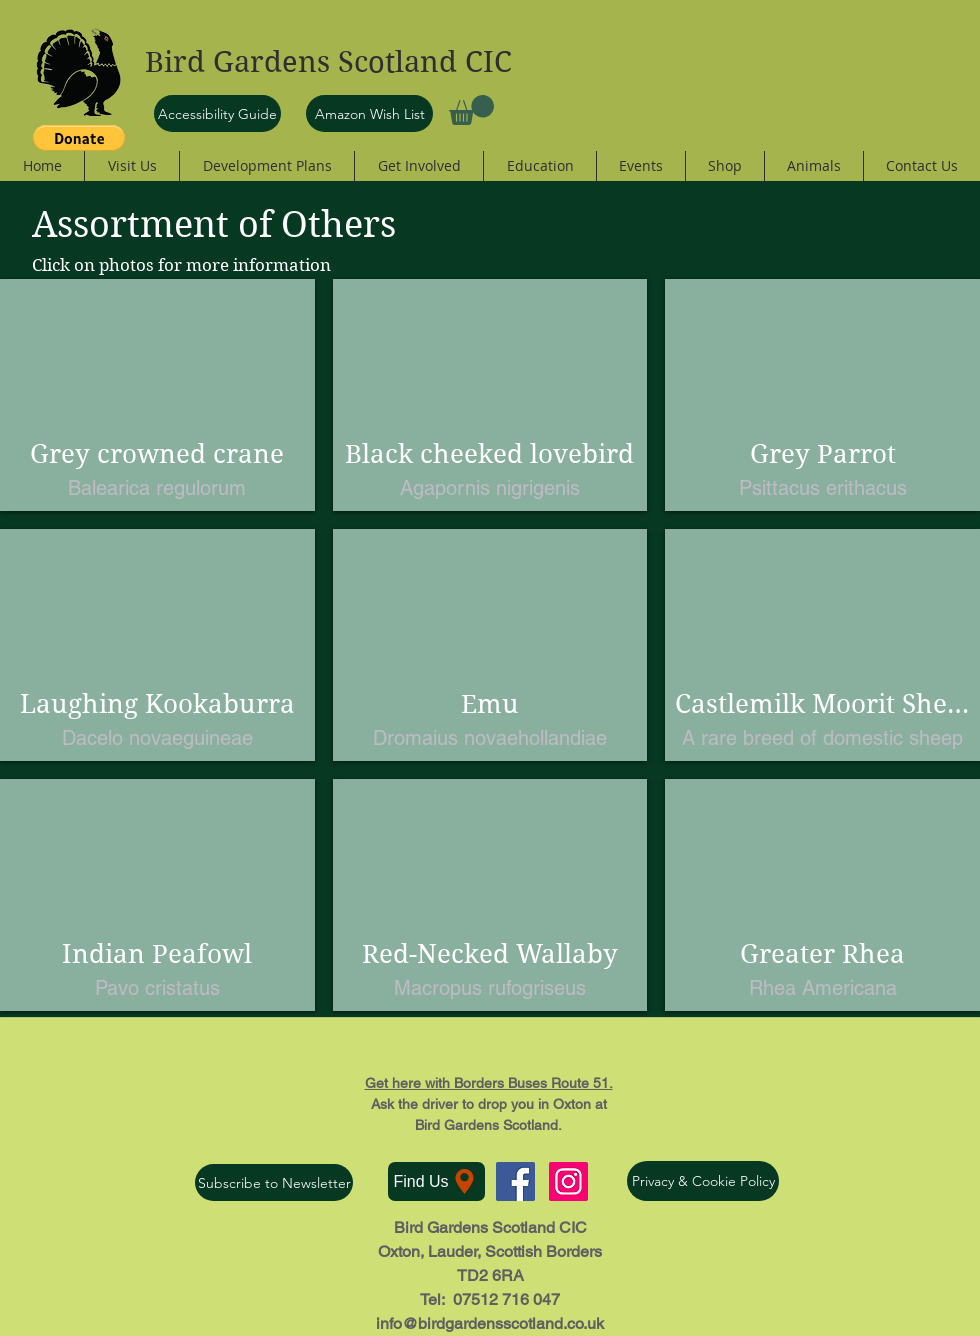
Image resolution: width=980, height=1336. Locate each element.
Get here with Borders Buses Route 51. (489, 1083)
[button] (471, 110)
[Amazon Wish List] (369, 113)
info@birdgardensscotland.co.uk (490, 1323)
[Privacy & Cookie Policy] (703, 1181)
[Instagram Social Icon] (568, 1181)
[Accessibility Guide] (217, 113)
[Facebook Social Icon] (515, 1181)
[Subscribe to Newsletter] (274, 1182)
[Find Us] (436, 1181)
